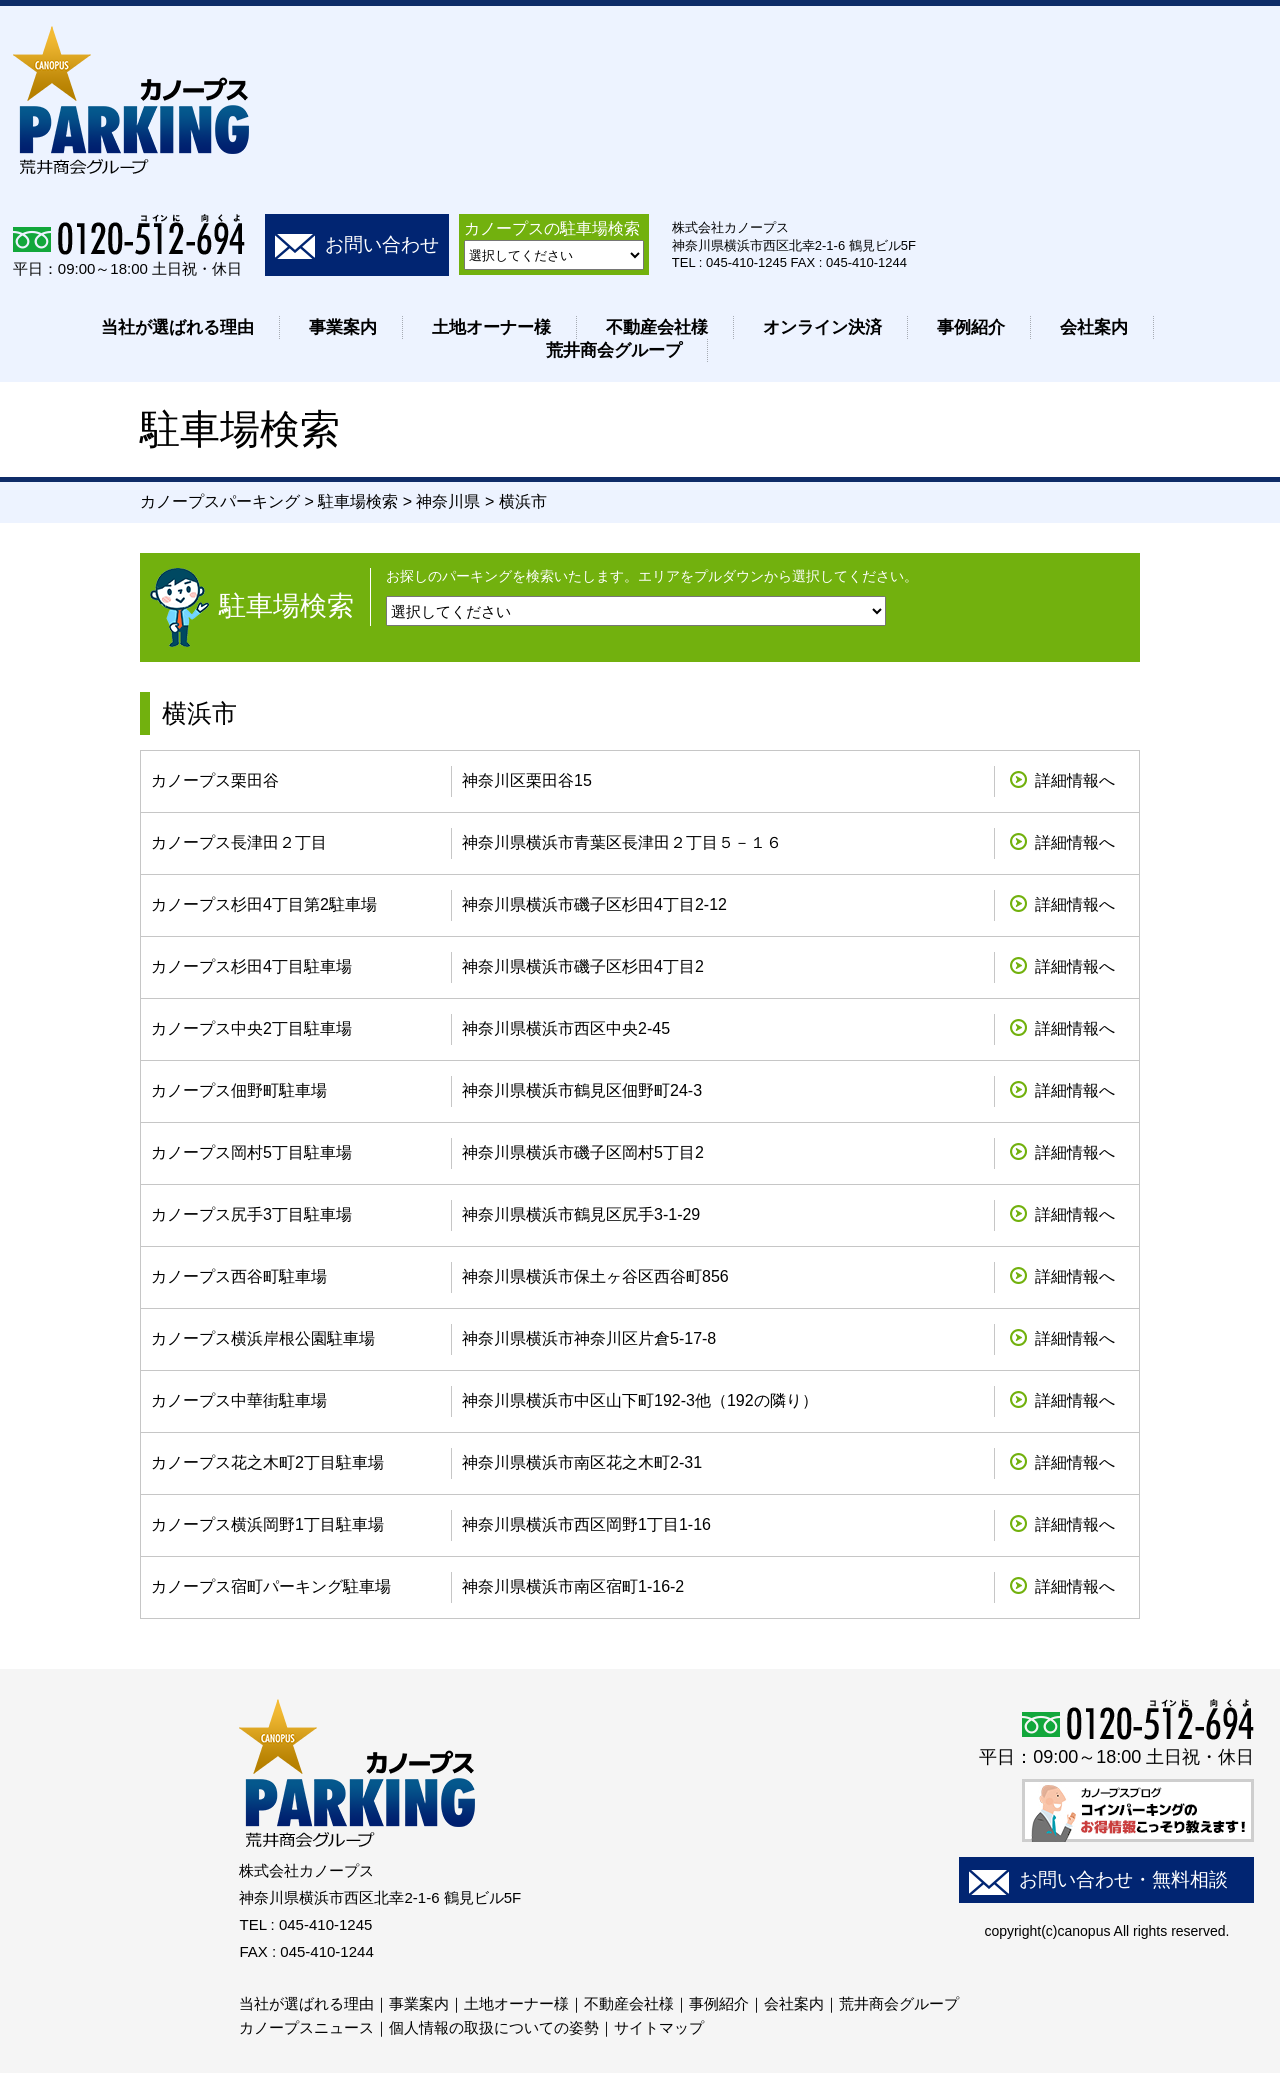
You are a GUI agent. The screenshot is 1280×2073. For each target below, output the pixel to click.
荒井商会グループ (614, 350)
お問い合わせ (382, 244)
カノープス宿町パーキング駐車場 (271, 1586)
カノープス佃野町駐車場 (239, 1090)
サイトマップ (659, 2027)
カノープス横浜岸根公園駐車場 (263, 1338)
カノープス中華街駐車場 (239, 1400)
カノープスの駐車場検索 (552, 228)
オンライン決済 (822, 327)
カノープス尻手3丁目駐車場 (251, 1214)
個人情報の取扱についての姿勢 (494, 2027)
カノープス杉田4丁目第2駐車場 (264, 904)
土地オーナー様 (491, 327)
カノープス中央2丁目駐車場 (251, 1028)
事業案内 (343, 327)
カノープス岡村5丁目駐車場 (251, 1152)
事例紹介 (971, 327)
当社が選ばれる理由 (177, 327)
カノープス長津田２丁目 (239, 842)
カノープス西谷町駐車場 (239, 1276)
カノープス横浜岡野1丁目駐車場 (267, 1524)
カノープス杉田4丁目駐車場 (251, 966)
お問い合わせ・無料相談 (1123, 1879)
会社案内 (1094, 327)
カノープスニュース (306, 2027)
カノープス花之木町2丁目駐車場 (267, 1462)
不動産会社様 (657, 327)
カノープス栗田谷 (215, 780)
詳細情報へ (1075, 780)
